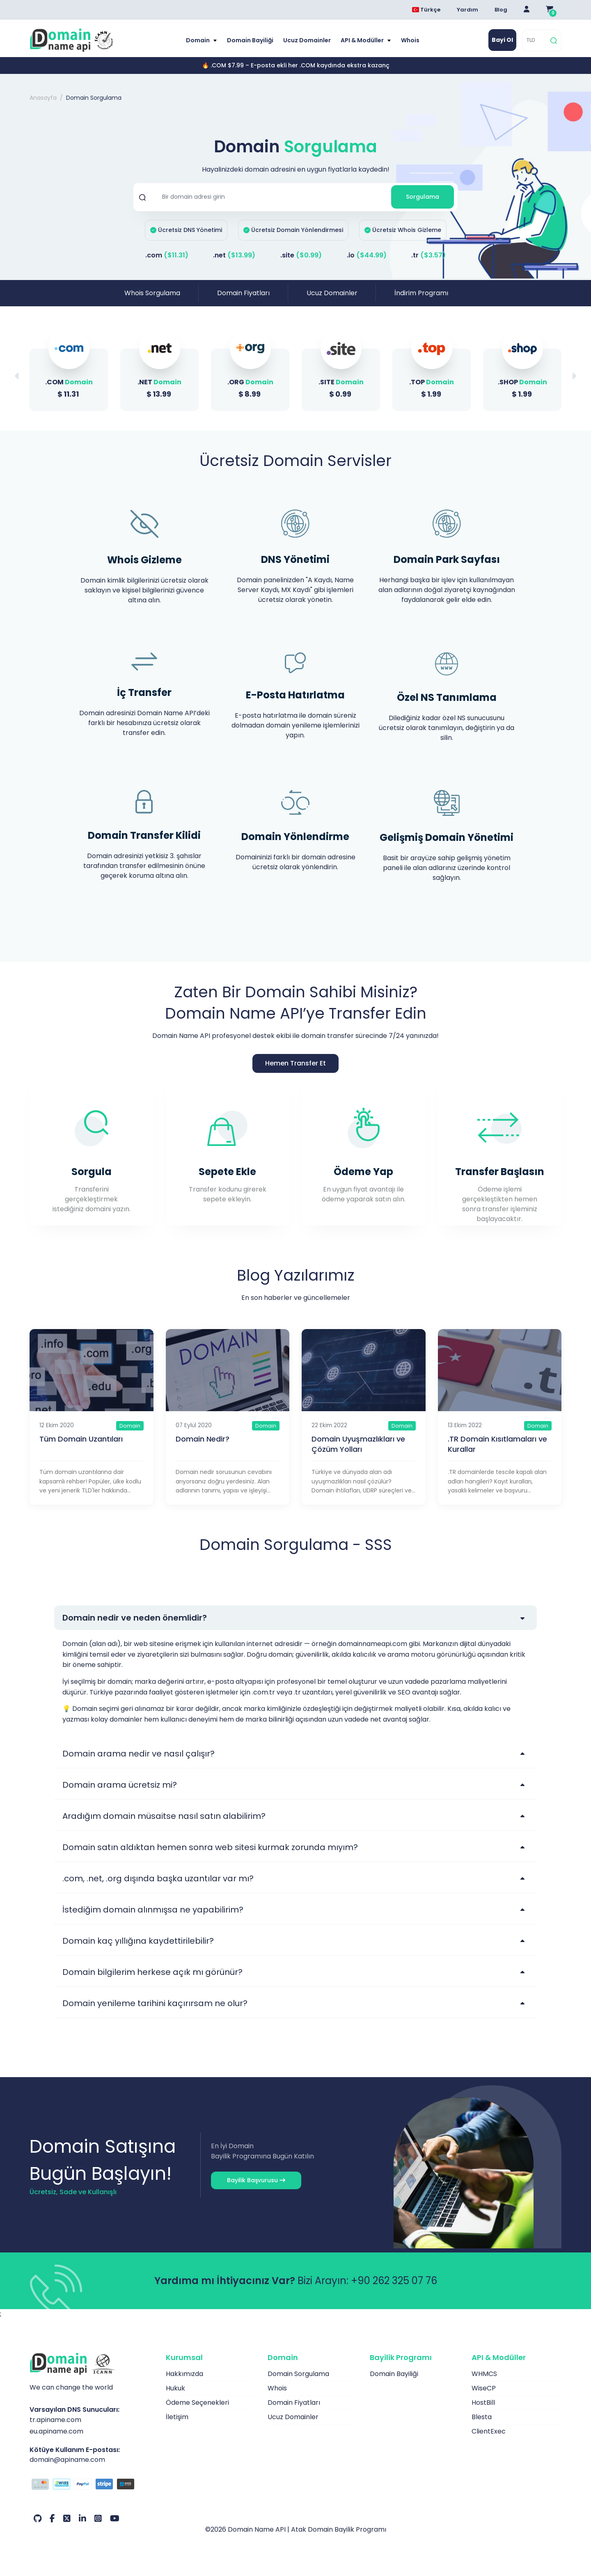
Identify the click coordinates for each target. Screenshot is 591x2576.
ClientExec (489, 2431)
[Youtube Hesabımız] (114, 2518)
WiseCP (484, 2388)
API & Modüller (363, 40)
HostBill (483, 2402)
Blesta (482, 2417)
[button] (574, 376)
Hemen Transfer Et (295, 1063)
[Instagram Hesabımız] (98, 2518)
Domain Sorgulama (298, 2374)
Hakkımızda (184, 2374)
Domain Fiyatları (243, 293)
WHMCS (484, 2374)
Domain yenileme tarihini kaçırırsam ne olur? (154, 2003)
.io (367, 255)
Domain (198, 40)
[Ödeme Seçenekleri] (91, 2485)
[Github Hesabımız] (37, 2518)
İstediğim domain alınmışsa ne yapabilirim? (152, 1909)
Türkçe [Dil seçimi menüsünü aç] (426, 10)
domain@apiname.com (67, 2459)
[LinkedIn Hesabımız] (82, 2518)
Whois (410, 40)
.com (166, 255)
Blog (501, 10)
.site (301, 255)
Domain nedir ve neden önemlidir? (134, 1617)
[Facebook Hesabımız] (52, 2518)
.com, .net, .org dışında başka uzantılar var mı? (158, 1878)
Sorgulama (422, 197)
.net (234, 255)
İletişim (177, 2417)
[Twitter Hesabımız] (67, 2518)
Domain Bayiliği (250, 40)
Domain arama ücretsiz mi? (119, 1785)
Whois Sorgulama (152, 293)
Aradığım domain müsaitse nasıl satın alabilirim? (164, 1816)
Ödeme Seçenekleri (197, 2402)
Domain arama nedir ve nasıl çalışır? (138, 1753)
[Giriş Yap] (526, 9)
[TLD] (535, 40)
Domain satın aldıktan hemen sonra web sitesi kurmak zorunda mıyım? (210, 1847)
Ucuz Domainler (307, 40)
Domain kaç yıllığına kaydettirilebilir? (138, 1941)
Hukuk (175, 2388)
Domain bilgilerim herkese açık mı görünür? (152, 1972)
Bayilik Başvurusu (256, 2180)
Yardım (467, 10)
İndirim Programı (421, 293)
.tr (428, 255)
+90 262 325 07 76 (394, 2280)
